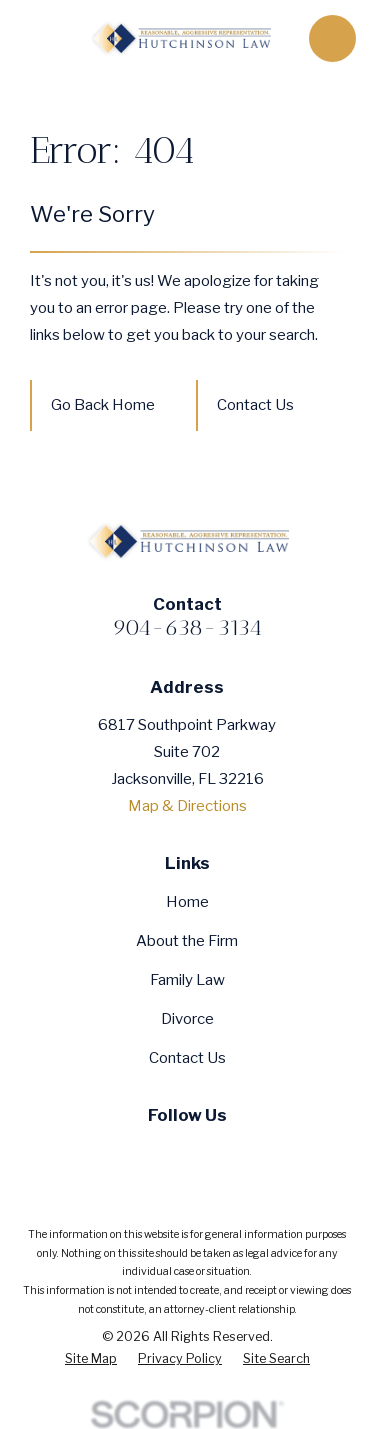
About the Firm (187, 941)
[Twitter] (146, 1150)
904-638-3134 (187, 627)
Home (187, 902)
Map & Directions (187, 806)
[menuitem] (91, 1359)
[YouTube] (187, 1150)
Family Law (187, 980)
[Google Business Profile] (228, 1150)
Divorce (187, 1019)
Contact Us (255, 405)
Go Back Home (103, 405)
